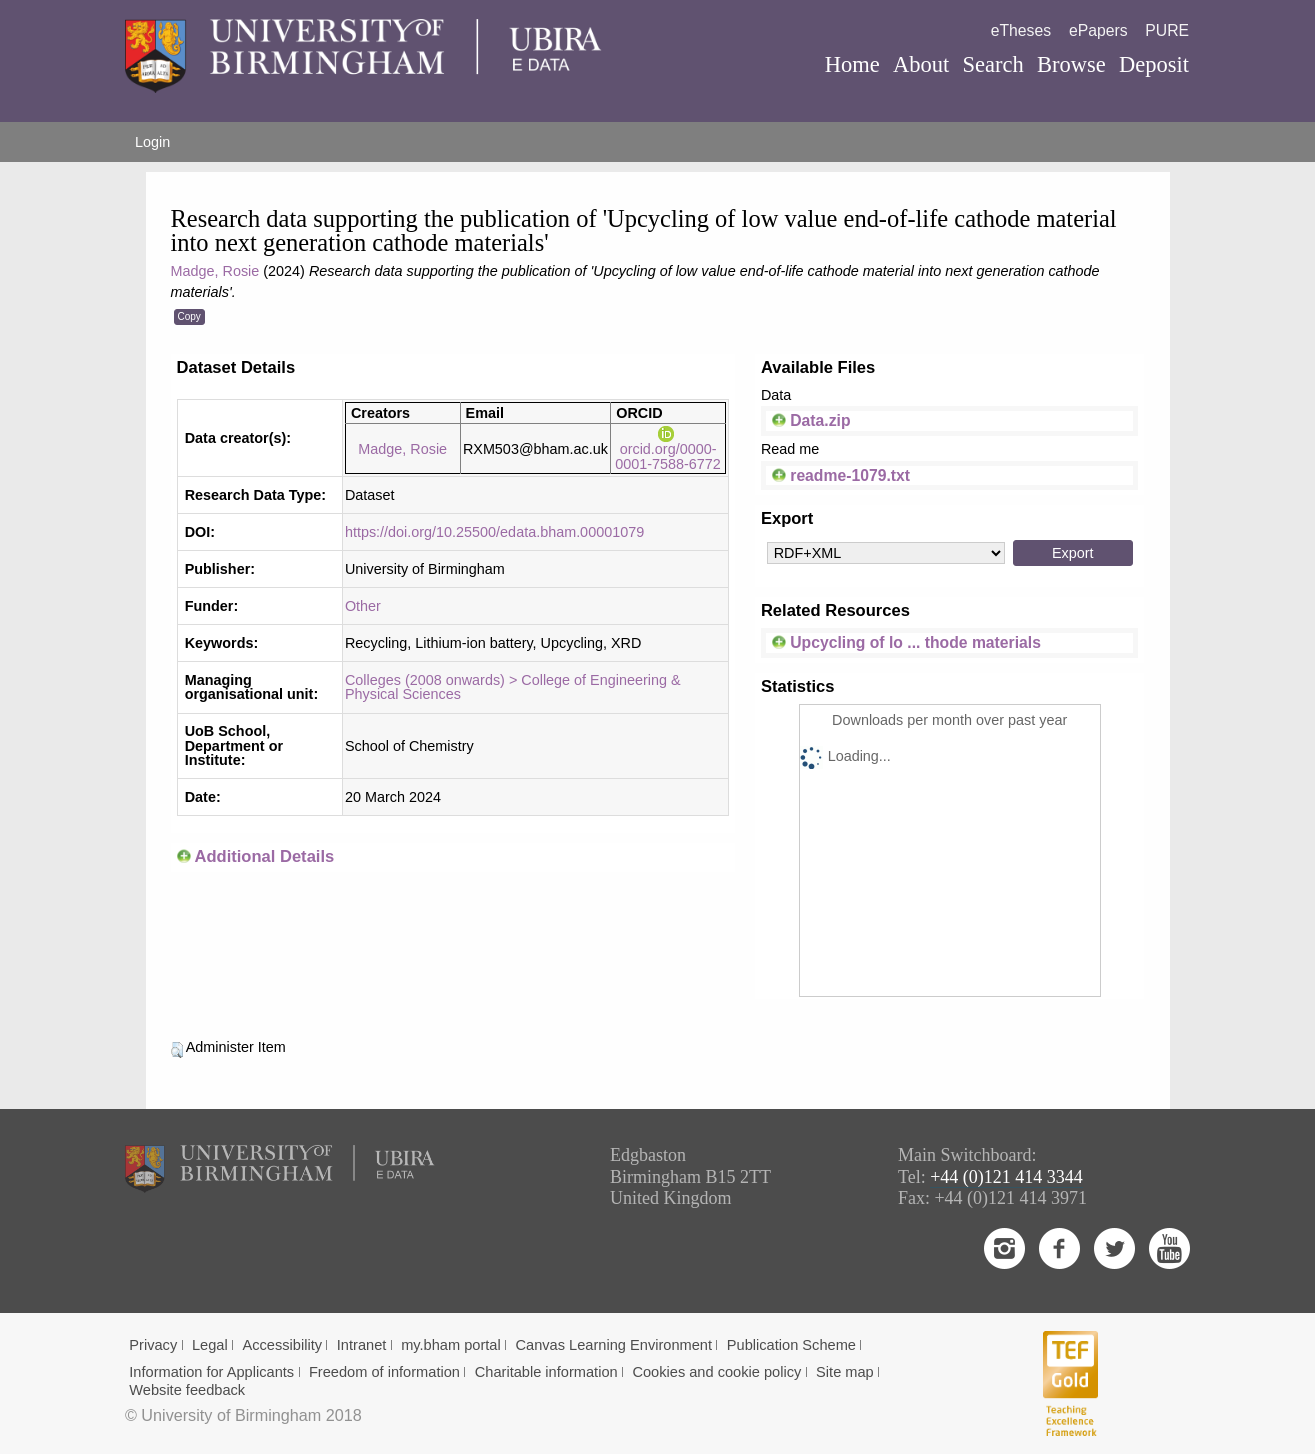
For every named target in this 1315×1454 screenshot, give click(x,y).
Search (993, 64)
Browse (1071, 64)
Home (852, 64)
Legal (210, 1345)
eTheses (1021, 30)
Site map (845, 1372)
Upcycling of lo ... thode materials (906, 642)
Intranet (362, 1345)
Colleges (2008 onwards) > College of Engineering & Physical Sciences (513, 687)
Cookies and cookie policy (716, 1372)
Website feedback (187, 1390)
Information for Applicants (211, 1372)
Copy (189, 316)
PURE (1167, 30)
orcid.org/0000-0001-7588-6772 (668, 449)
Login (152, 142)
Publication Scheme (791, 1345)
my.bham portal (451, 1345)
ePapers (1098, 30)
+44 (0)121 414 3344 (1006, 1177)
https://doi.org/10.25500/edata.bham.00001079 (494, 532)
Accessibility (282, 1345)
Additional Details (264, 856)
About (921, 64)
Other (363, 606)
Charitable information (546, 1372)
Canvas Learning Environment (614, 1345)
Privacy (153, 1345)
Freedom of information (384, 1372)
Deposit (1154, 64)
